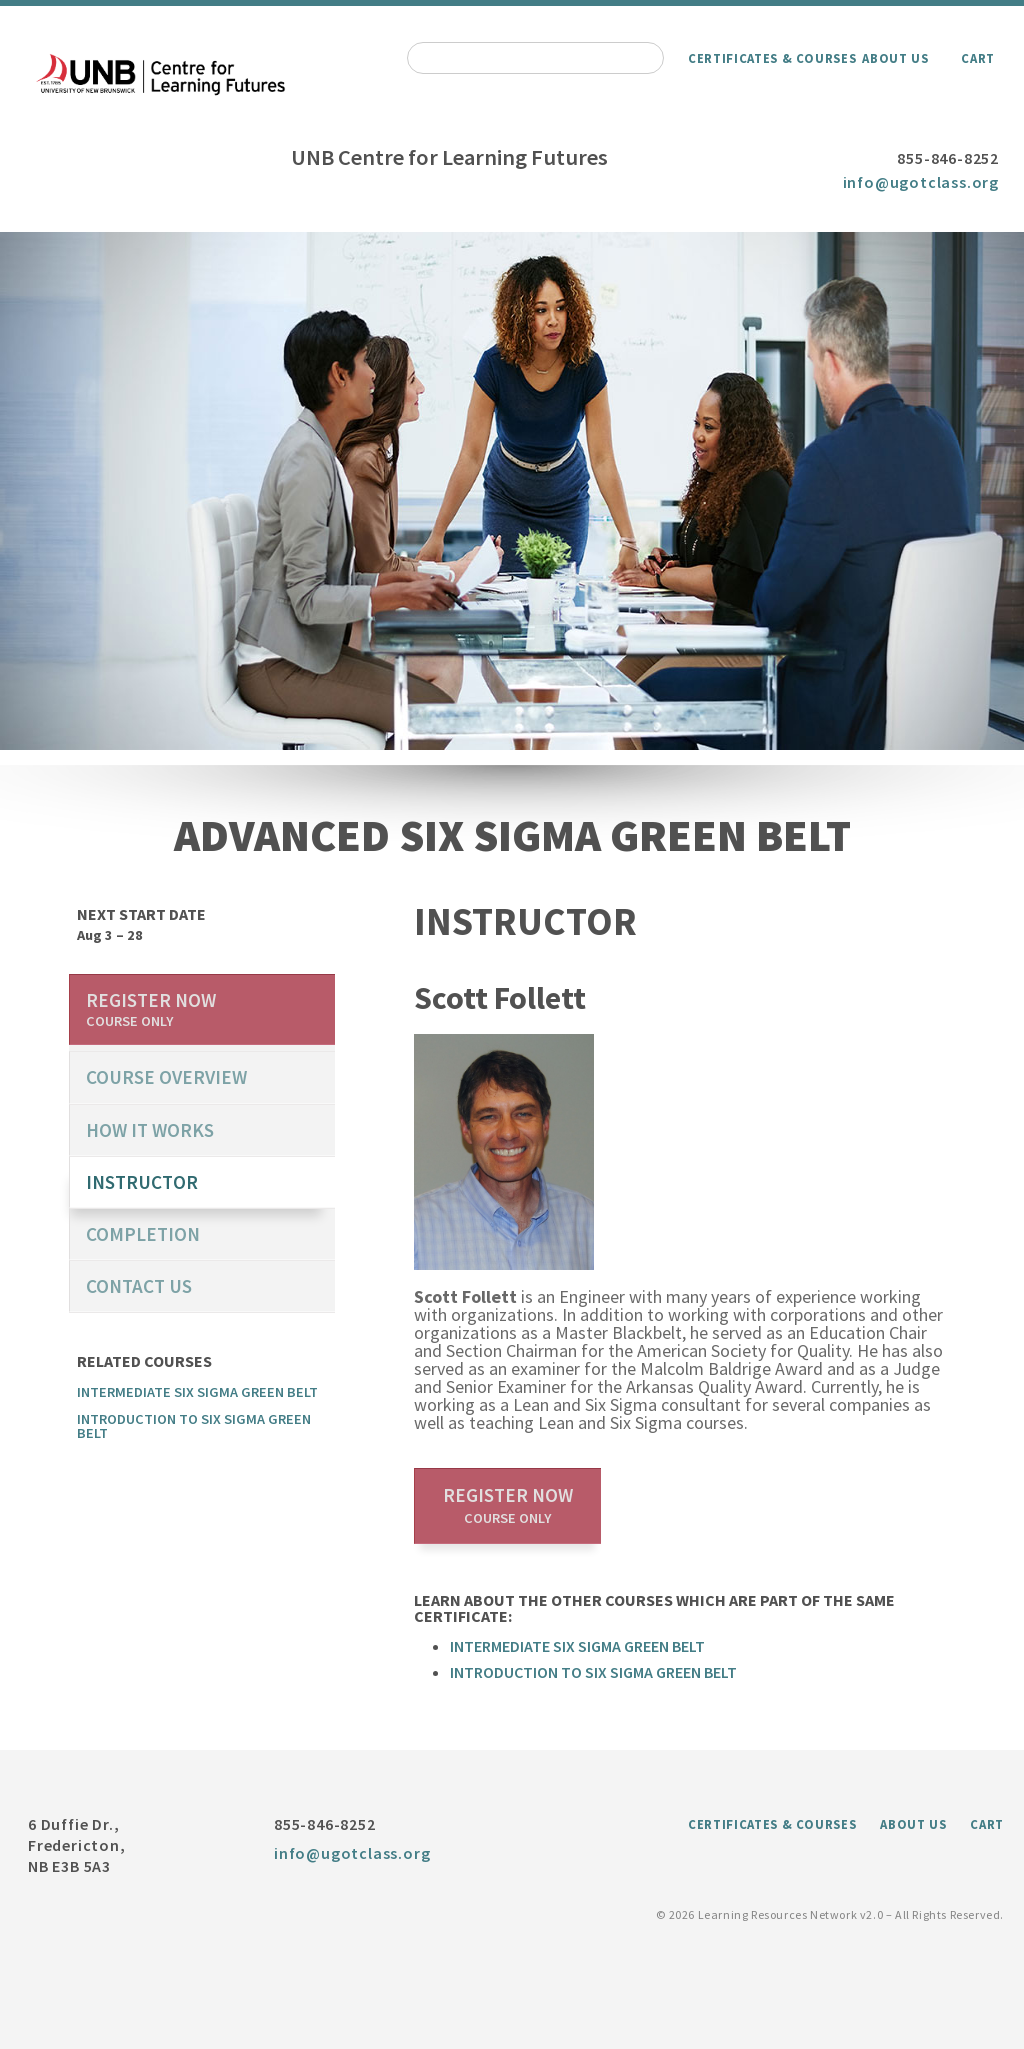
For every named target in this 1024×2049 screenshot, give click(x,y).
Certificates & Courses (772, 58)
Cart (978, 58)
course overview (166, 1077)
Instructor (142, 1182)
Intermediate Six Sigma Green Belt (577, 1646)
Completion (143, 1234)
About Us (895, 58)
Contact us (139, 1286)
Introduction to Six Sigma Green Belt (593, 1672)
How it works (150, 1130)
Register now (508, 1505)
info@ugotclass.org (921, 182)
